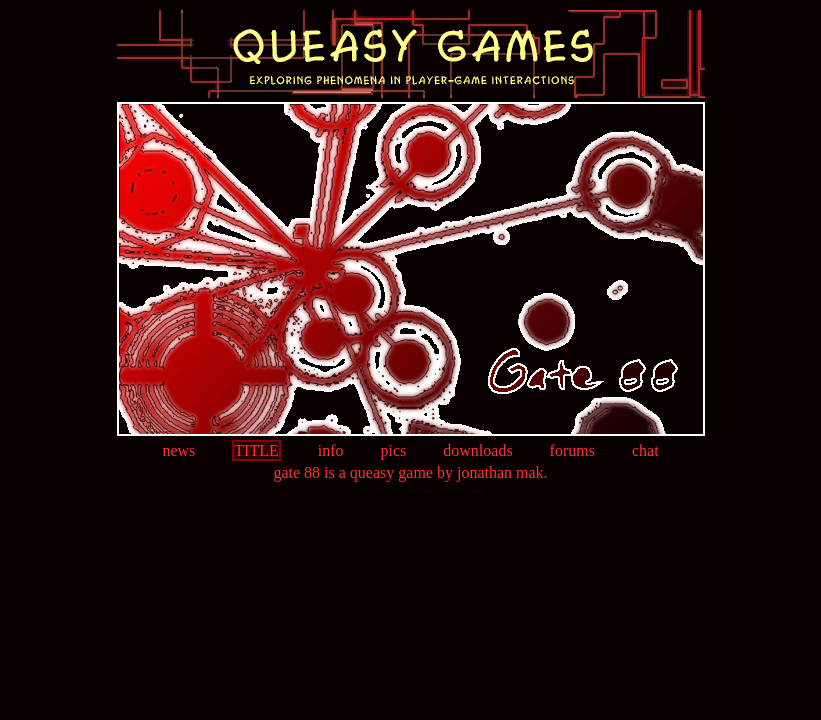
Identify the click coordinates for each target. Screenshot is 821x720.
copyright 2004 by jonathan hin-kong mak (411, 490)
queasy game (391, 472)
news (178, 450)
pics (394, 450)
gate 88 (296, 472)
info (331, 450)
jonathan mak (500, 472)
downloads (477, 450)
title (256, 450)
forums (572, 450)
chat (645, 450)
